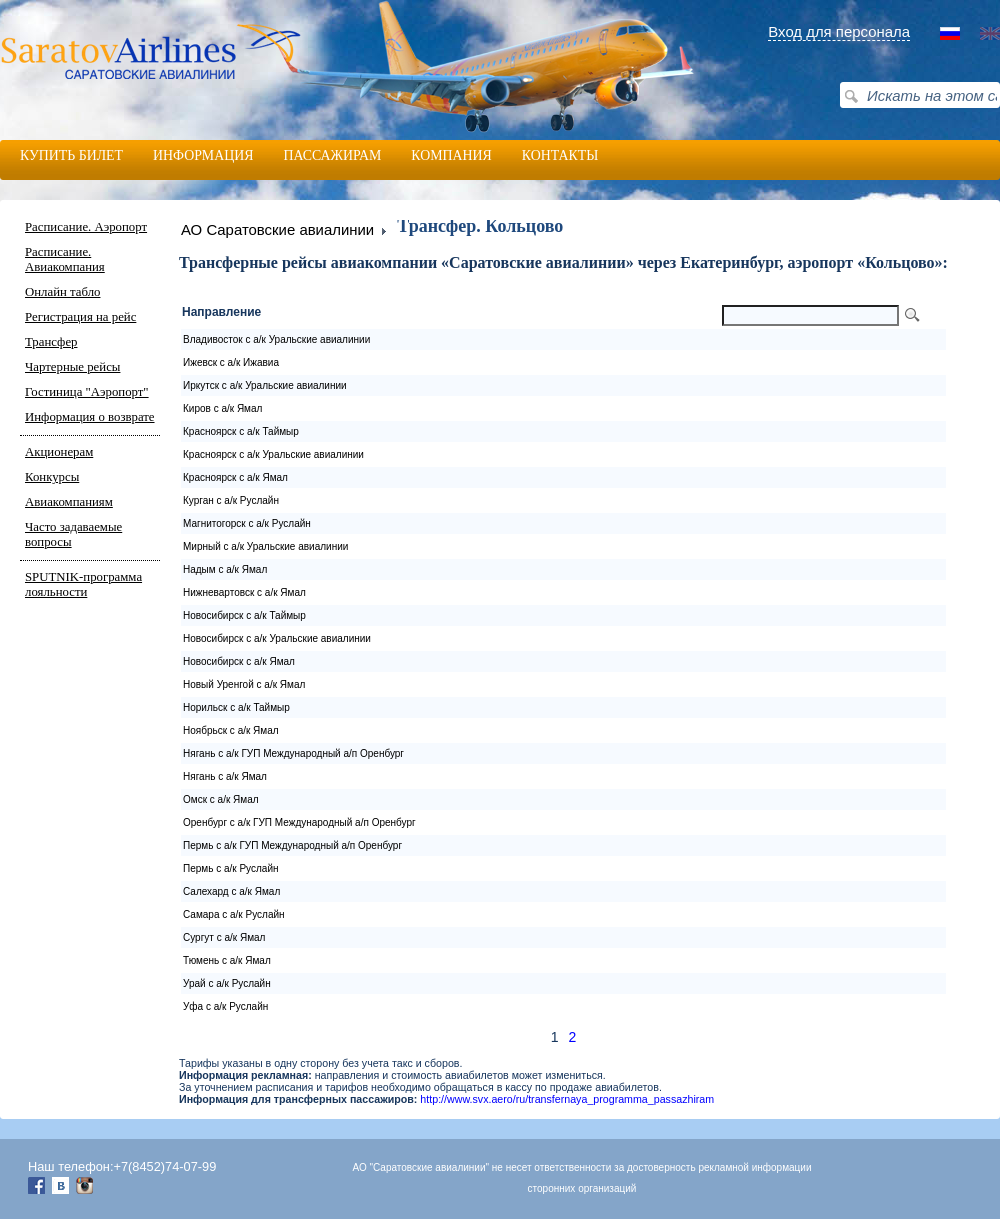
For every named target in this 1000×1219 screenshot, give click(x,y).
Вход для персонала (839, 31)
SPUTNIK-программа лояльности (83, 584)
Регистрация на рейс (80, 317)
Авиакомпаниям (69, 502)
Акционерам (59, 452)
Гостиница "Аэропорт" (87, 392)
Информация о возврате (90, 417)
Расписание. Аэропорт (86, 227)
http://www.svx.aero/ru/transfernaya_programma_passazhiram (567, 1099)
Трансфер (51, 342)
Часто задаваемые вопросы (73, 534)
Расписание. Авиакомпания (65, 259)
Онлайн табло (62, 292)
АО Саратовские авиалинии (277, 229)
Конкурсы (52, 477)
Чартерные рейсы (72, 367)
